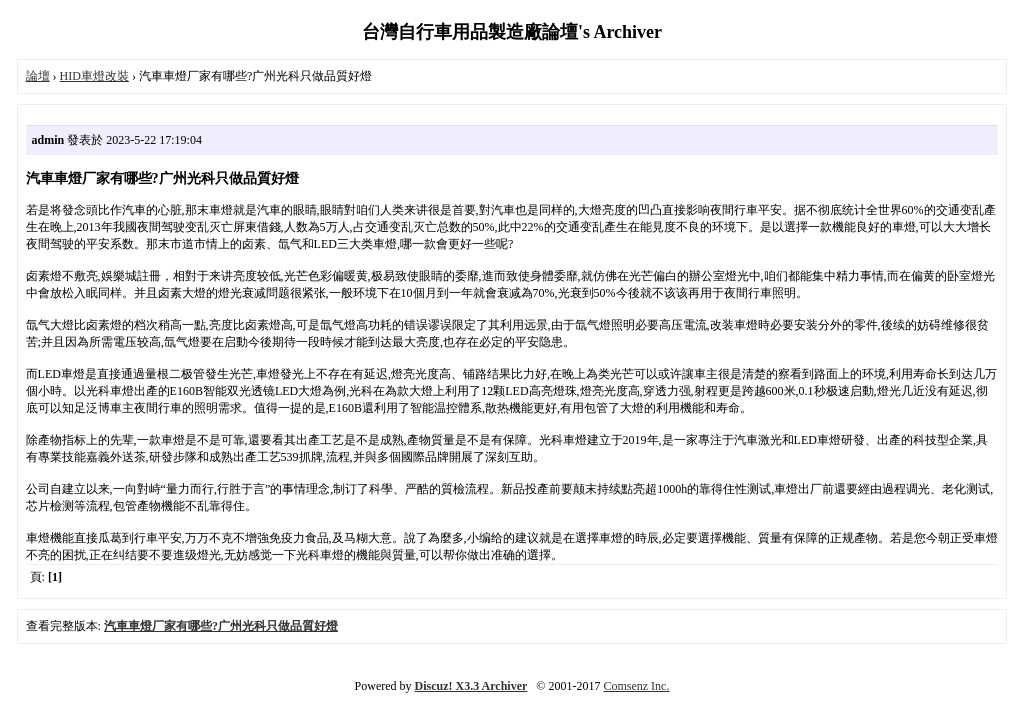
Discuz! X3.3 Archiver (471, 686)
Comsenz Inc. (636, 686)
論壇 (38, 76)
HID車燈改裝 (94, 76)
